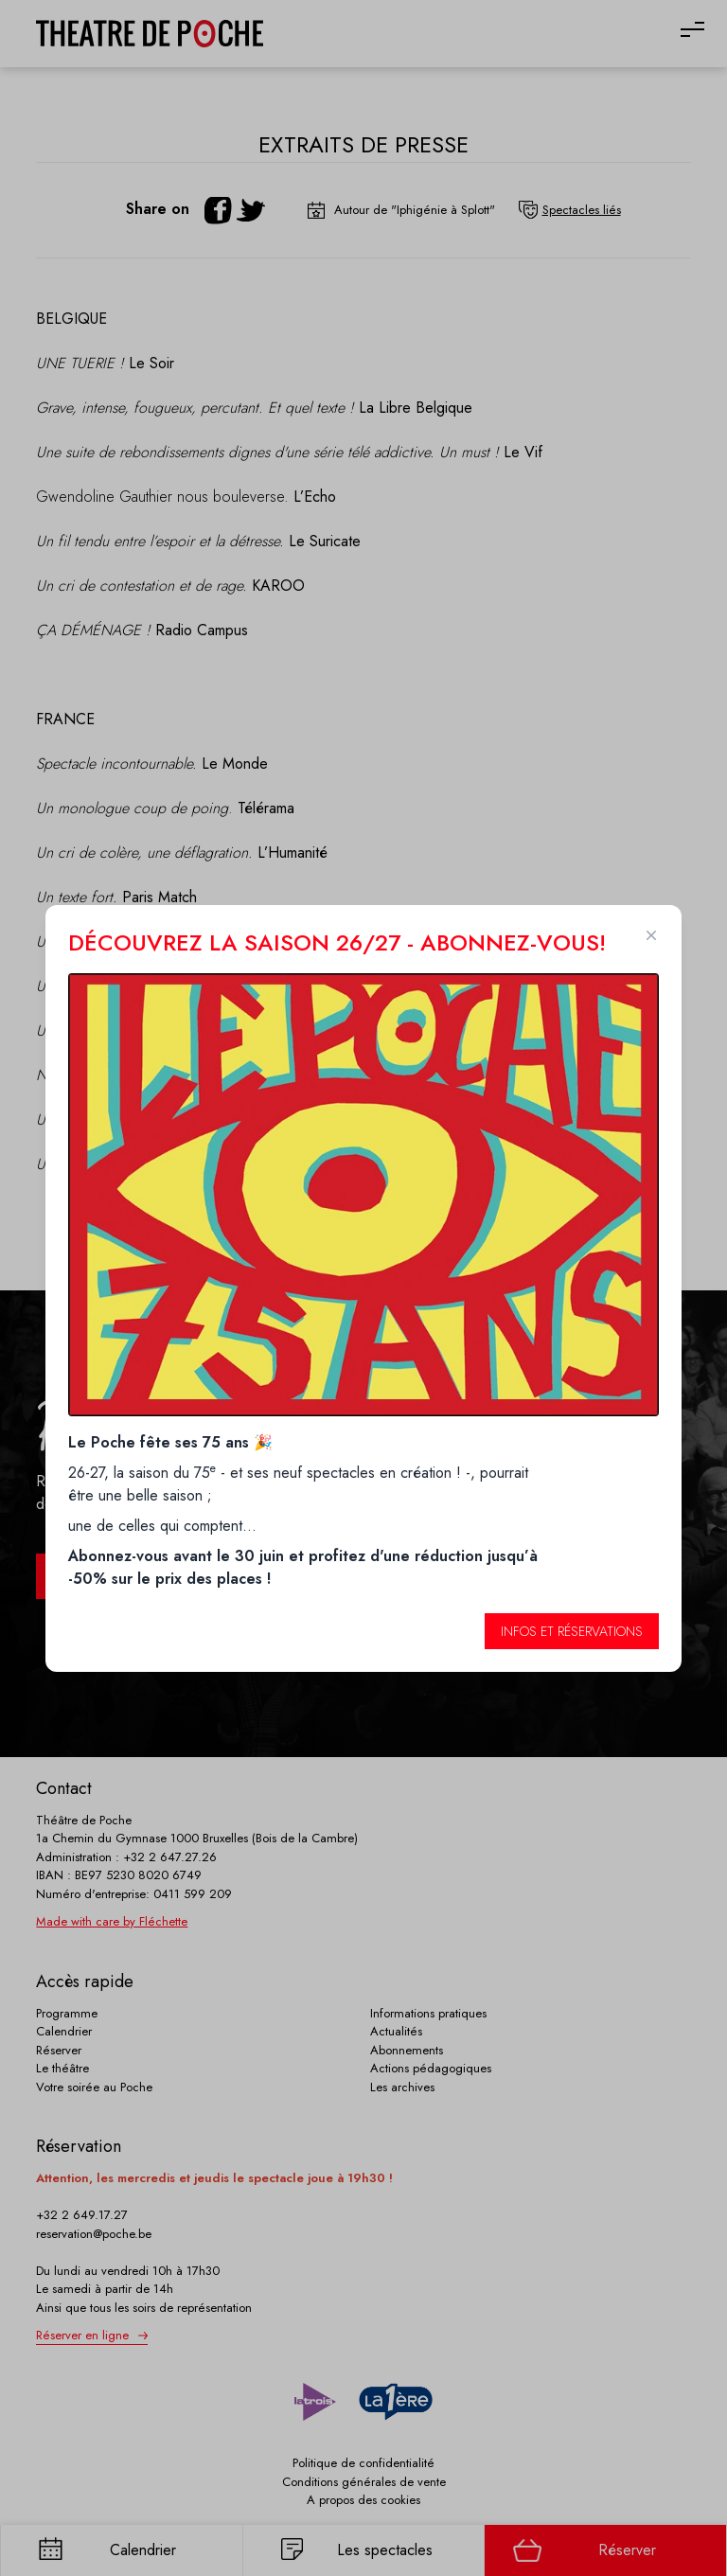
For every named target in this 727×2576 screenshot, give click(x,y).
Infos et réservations (572, 1631)
